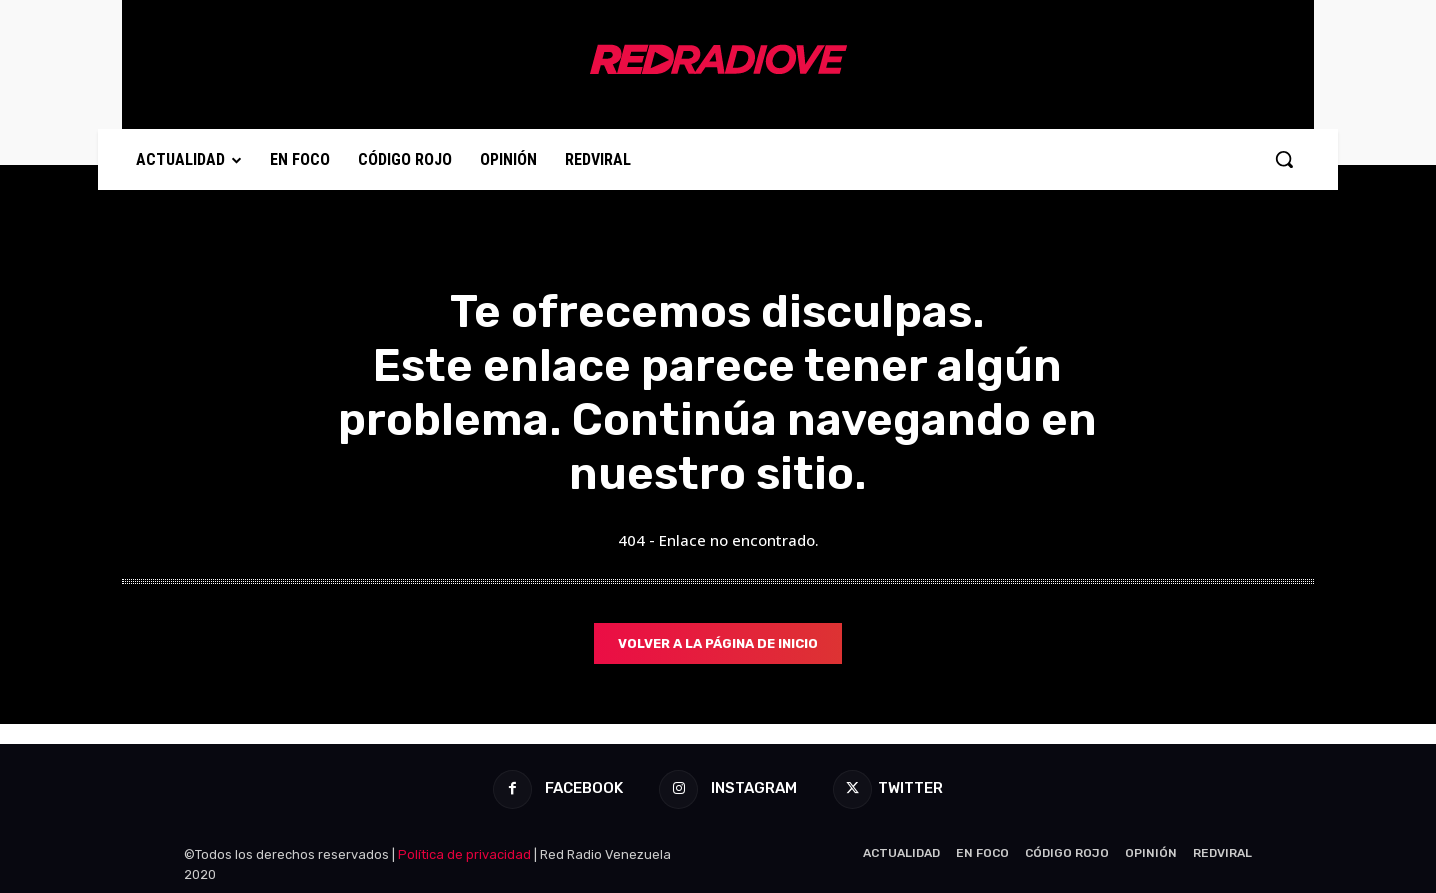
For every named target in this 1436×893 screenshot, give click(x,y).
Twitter (914, 789)
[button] (1284, 159)
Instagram (751, 789)
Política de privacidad (464, 854)
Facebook (580, 789)
